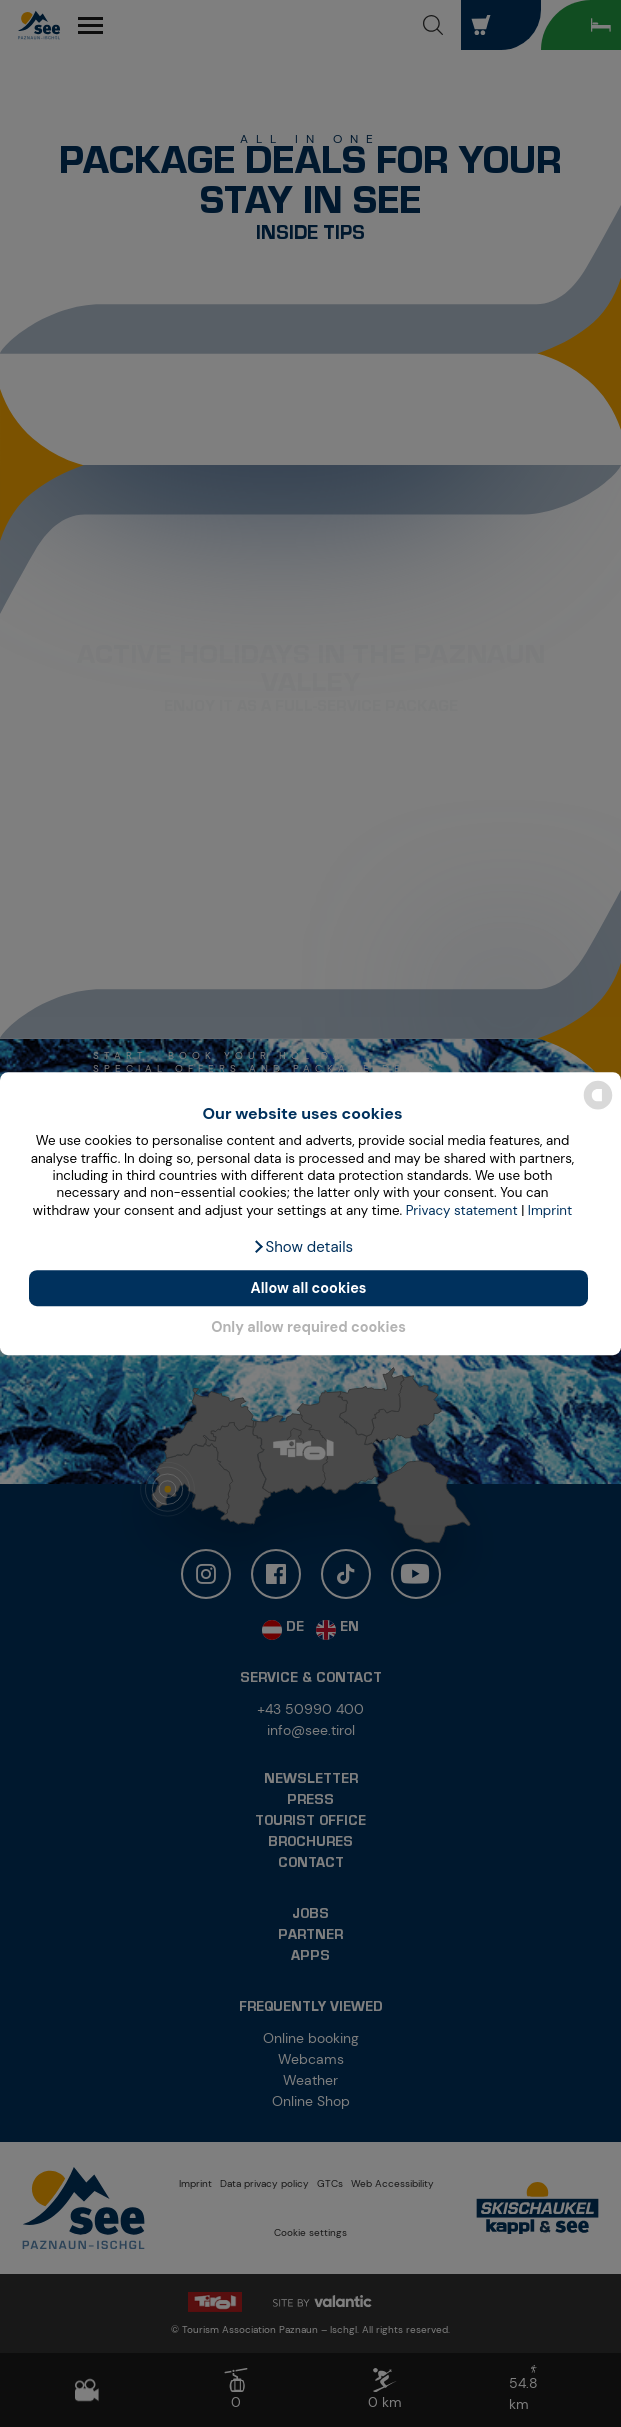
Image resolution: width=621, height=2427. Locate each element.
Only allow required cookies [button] (308, 1328)
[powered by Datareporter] (598, 1107)
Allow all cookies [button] (309, 1288)
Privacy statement (462, 1210)
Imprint (550, 1210)
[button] (302, 1247)
